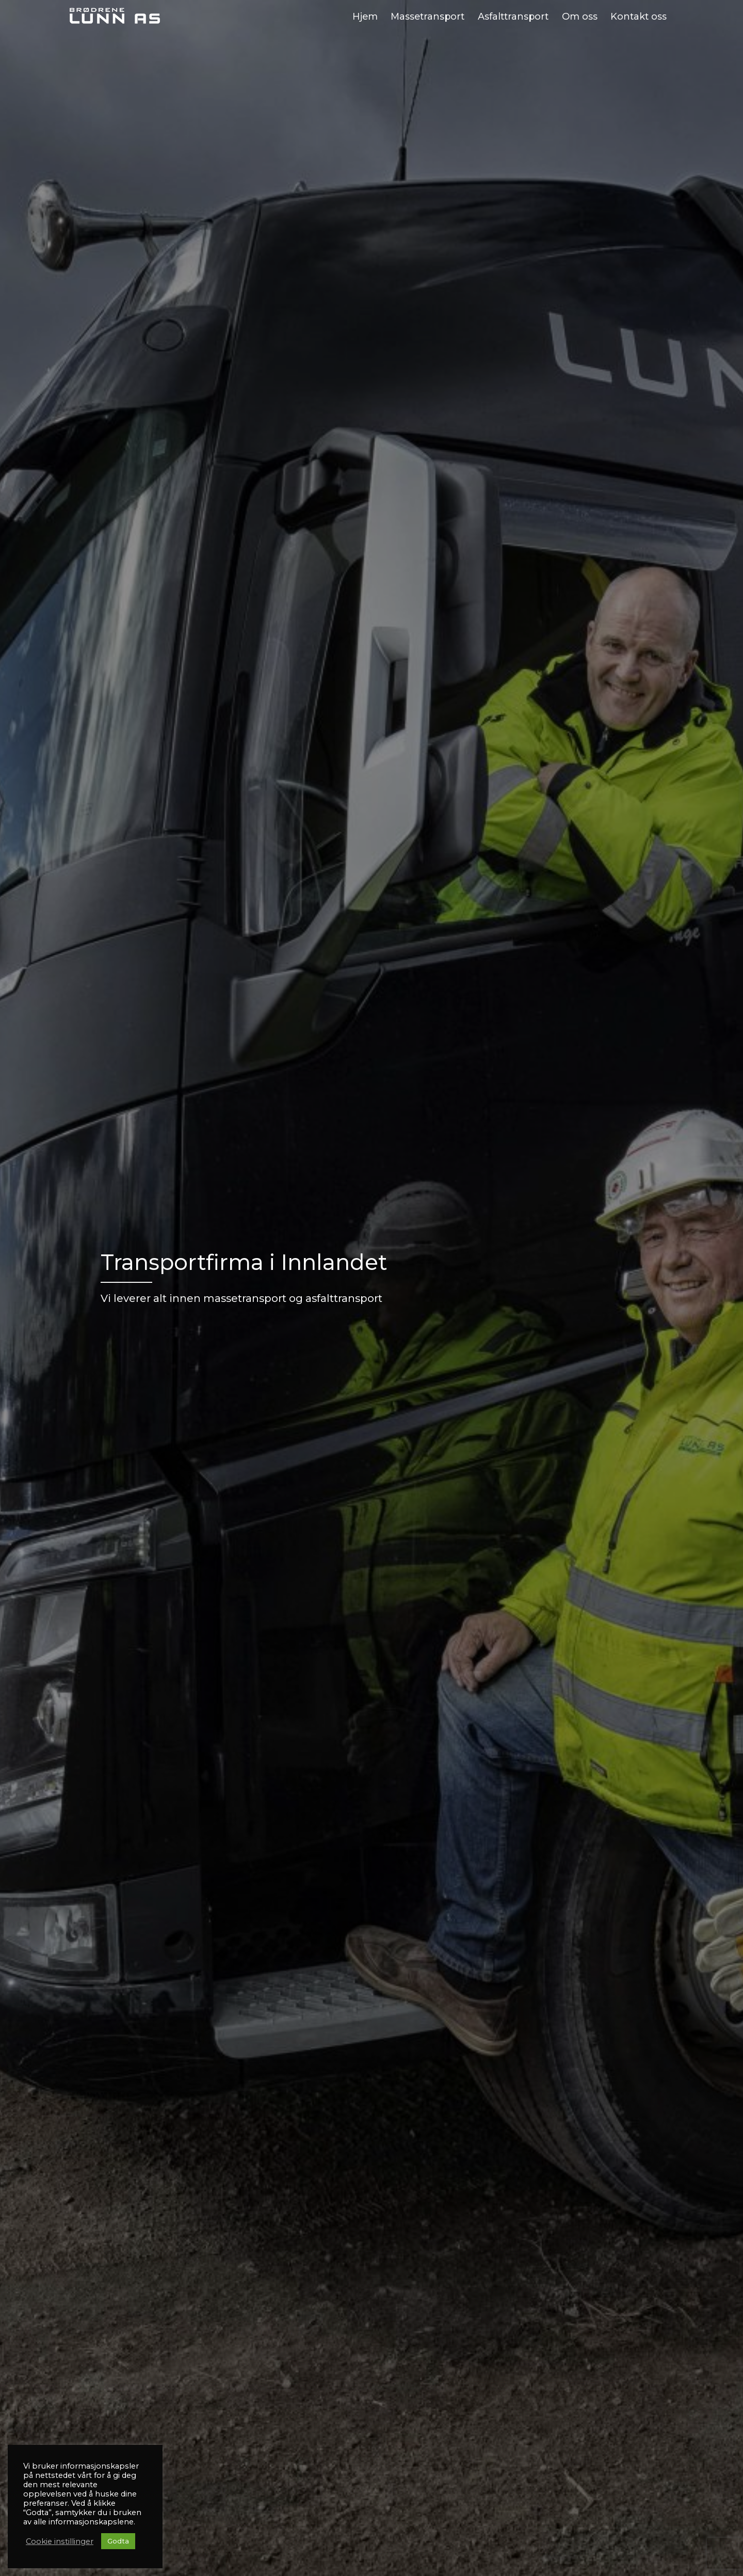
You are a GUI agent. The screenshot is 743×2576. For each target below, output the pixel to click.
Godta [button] (118, 2541)
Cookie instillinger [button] (59, 2541)
